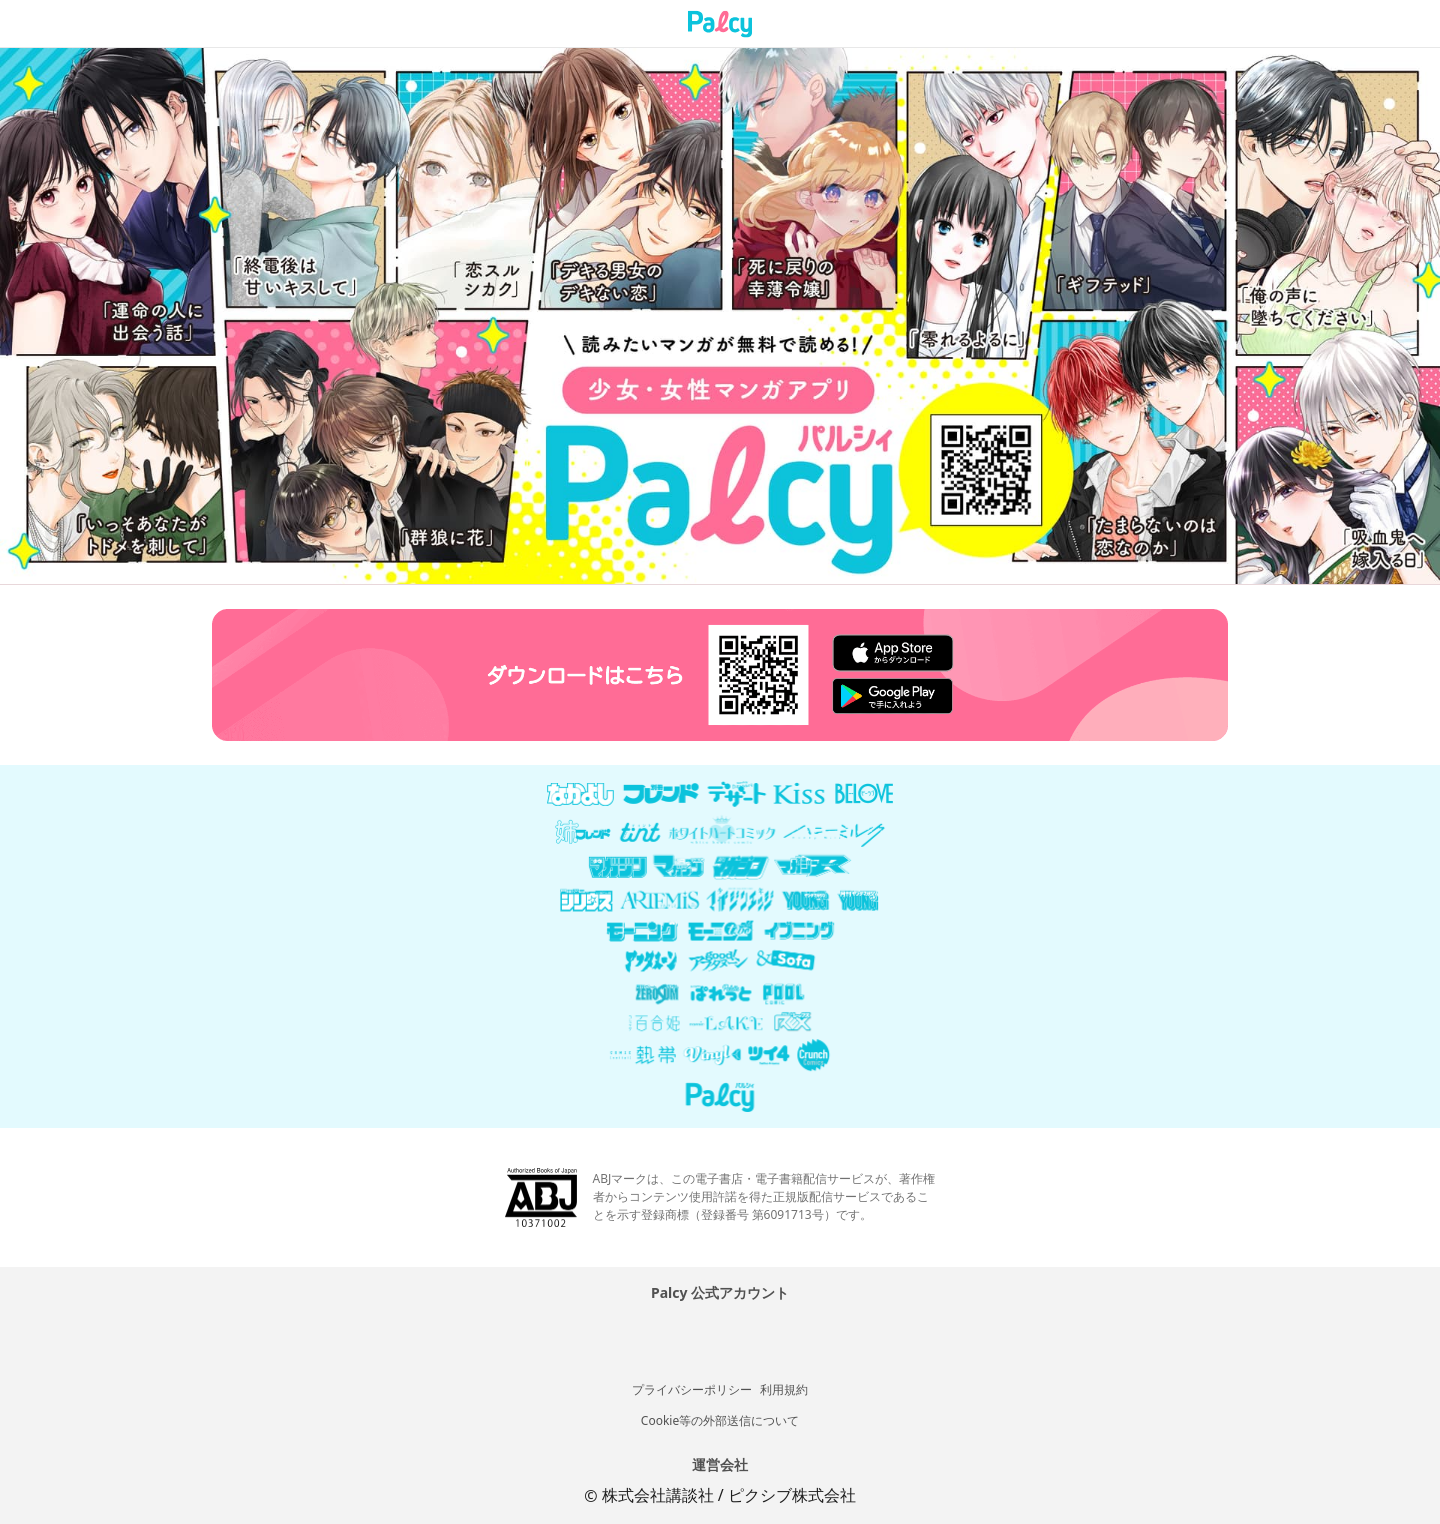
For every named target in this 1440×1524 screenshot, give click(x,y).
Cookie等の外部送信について (720, 1420)
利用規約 (784, 1389)
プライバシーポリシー (692, 1389)
